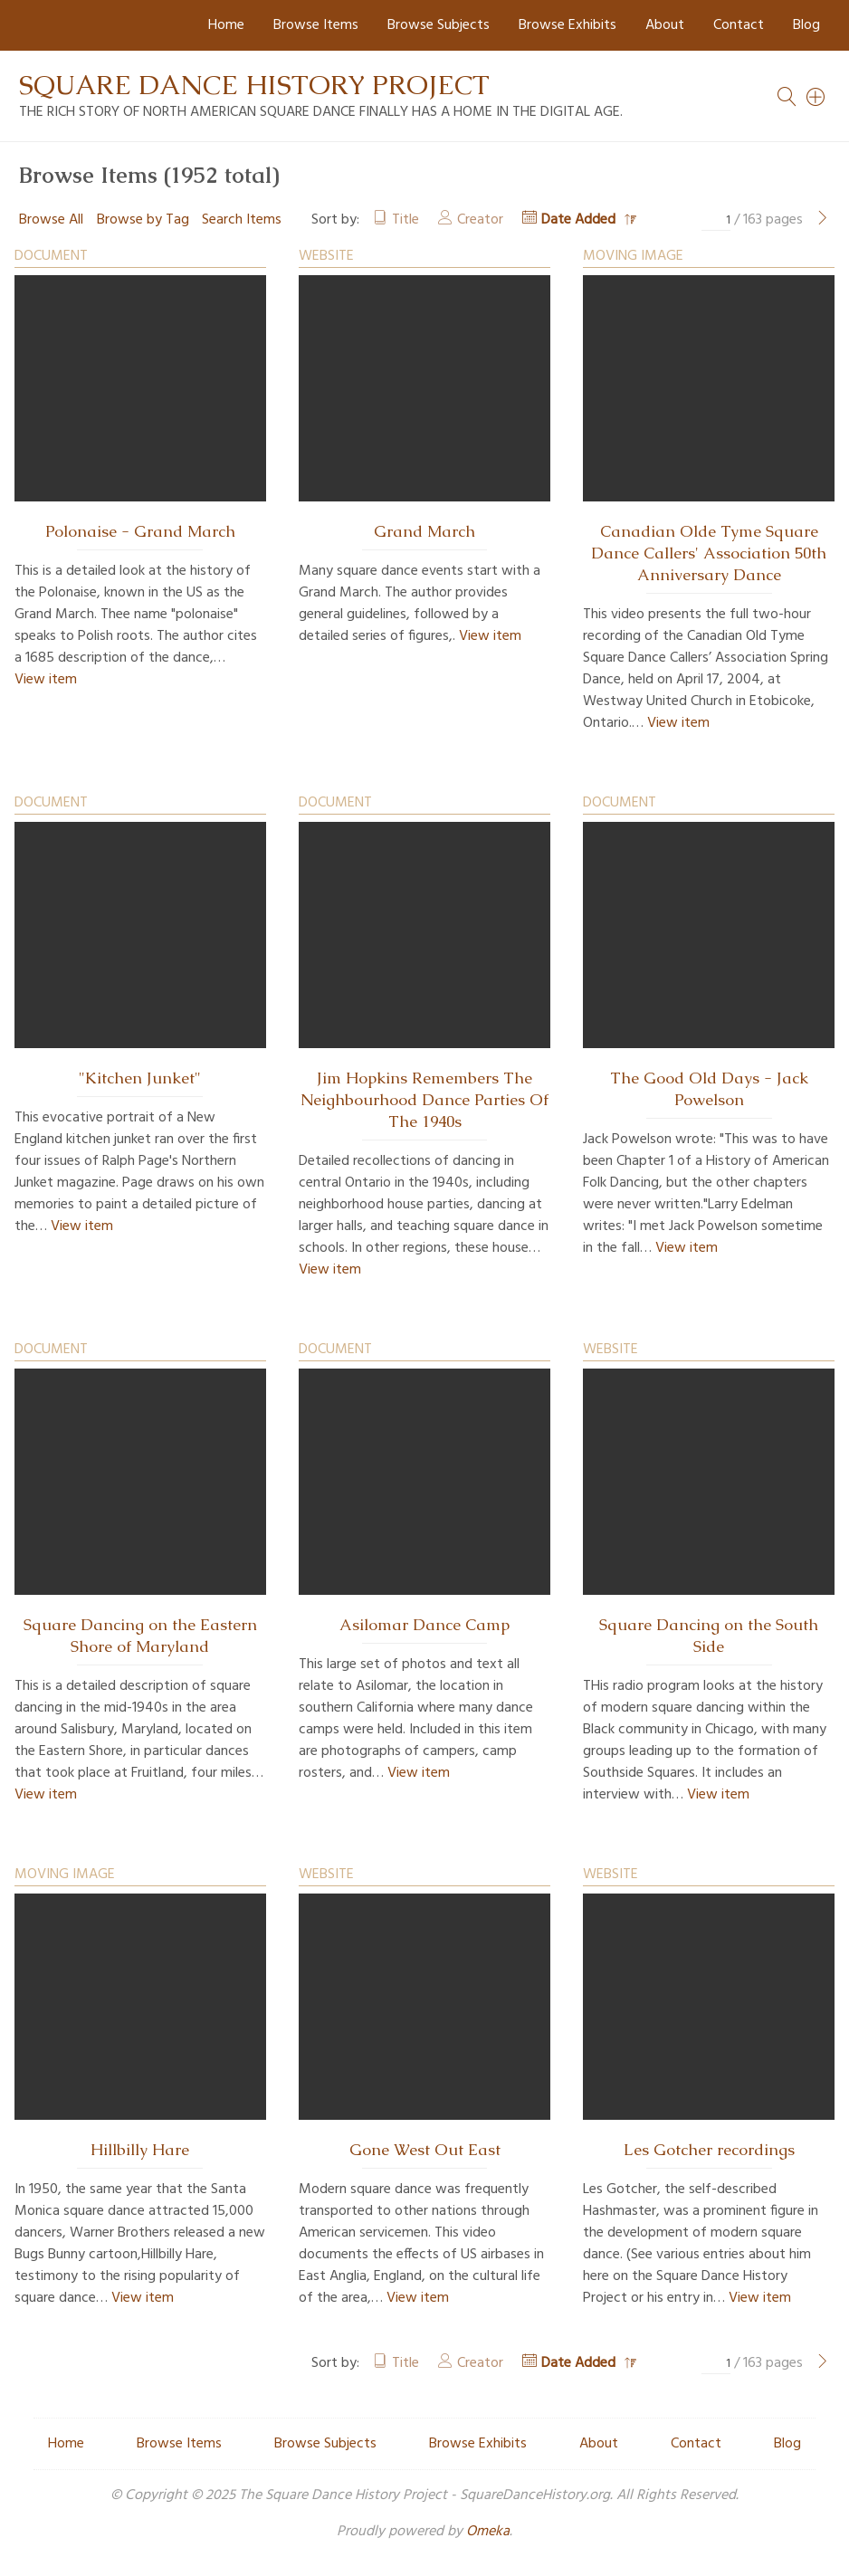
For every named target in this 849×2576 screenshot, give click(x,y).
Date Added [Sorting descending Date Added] (580, 220)
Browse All (51, 220)
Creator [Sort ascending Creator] (480, 220)
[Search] (816, 96)
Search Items (241, 220)
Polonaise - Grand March (140, 531)
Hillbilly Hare (140, 2150)
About (664, 25)
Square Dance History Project (254, 84)
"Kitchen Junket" (140, 1078)
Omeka (488, 2531)
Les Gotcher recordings (709, 2150)
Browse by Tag (143, 220)
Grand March (424, 531)
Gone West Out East (425, 2150)
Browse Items (315, 25)
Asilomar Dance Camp (424, 1625)
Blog (806, 25)
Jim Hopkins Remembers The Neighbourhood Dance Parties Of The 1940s (424, 1099)
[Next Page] (823, 220)
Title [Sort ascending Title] (405, 220)
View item (45, 680)
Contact (738, 25)
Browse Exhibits (567, 25)
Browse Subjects (438, 25)
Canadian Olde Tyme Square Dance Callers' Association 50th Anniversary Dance (708, 553)
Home (226, 25)
